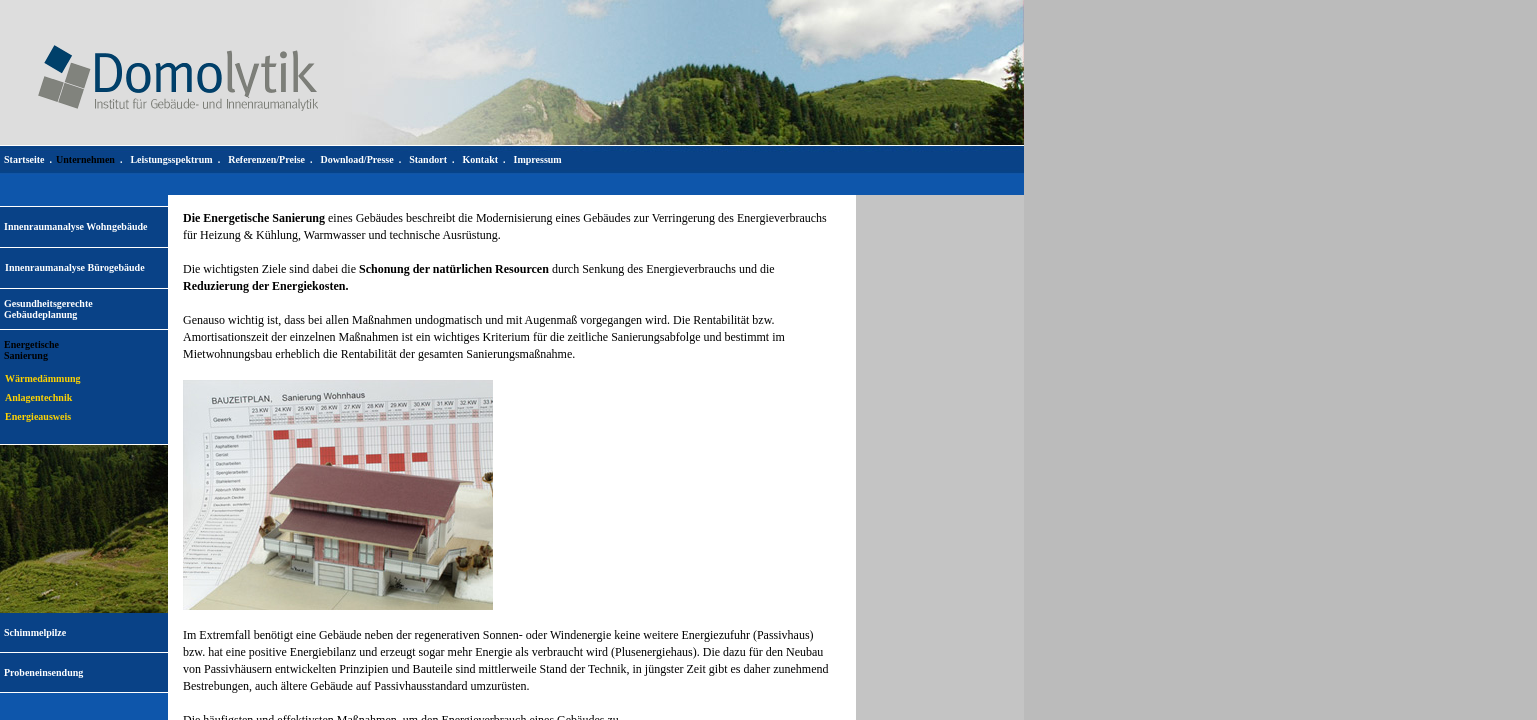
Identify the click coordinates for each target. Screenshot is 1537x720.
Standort (428, 159)
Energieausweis (38, 416)
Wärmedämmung (43, 378)
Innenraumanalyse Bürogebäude (75, 267)
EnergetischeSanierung (31, 350)
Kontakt (480, 159)
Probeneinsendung (43, 672)
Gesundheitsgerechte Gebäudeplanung (48, 309)
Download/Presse (357, 159)
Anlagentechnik (38, 397)
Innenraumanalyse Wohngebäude (75, 226)
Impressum (538, 159)
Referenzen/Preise (266, 159)
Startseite (24, 159)
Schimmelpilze (35, 632)
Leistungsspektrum (171, 159)
